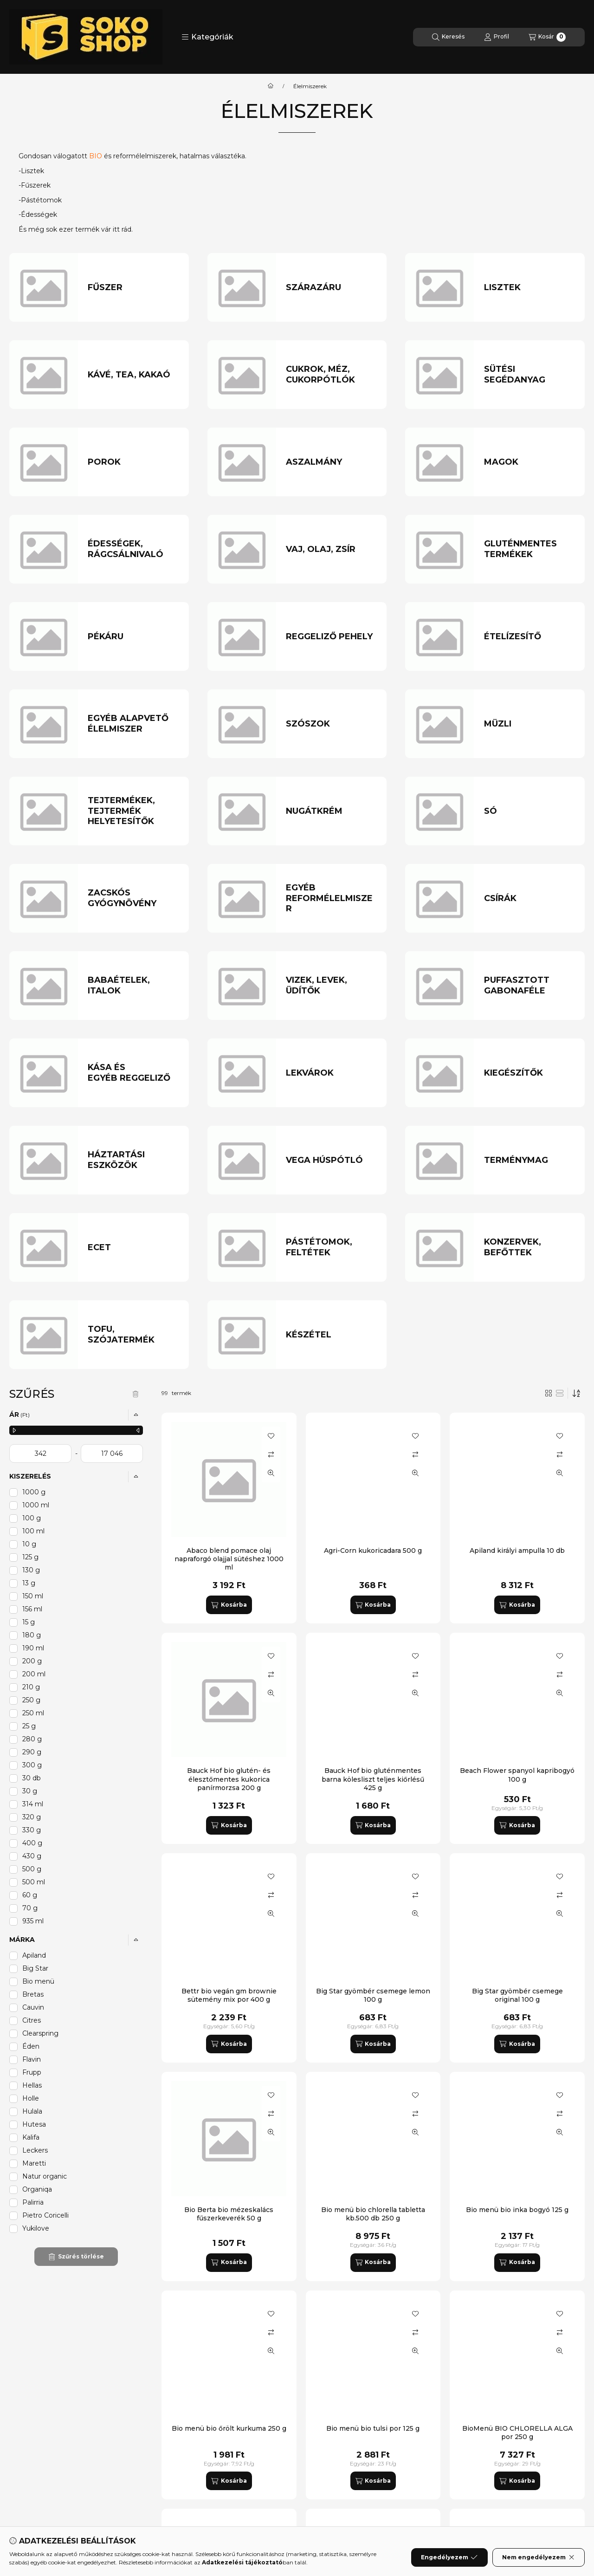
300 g (32, 1765)
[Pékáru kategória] (133, 636)
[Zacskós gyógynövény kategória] (133, 898)
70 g (30, 1908)
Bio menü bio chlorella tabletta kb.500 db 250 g (373, 2214)
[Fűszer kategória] (133, 287)
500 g (31, 1869)
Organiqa (37, 2189)
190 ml (33, 1648)
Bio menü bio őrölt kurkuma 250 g (229, 2428)
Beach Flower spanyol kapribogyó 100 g (517, 1774)
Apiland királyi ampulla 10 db (517, 1550)
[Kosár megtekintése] (547, 37)
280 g (32, 1739)
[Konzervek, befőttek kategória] (529, 1247)
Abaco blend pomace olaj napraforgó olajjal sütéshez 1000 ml (229, 1558)
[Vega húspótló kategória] (331, 1160)
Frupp (31, 2072)
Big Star (35, 1968)
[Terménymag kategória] (529, 1160)
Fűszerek (36, 185)
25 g (29, 1726)
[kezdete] (40, 1453)
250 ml (33, 1713)
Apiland (34, 1955)
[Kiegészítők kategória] (529, 1073)
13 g (28, 1583)
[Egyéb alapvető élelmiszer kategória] (133, 723)
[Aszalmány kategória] (331, 462)
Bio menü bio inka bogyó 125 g (517, 2210)
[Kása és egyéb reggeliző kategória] (133, 1072)
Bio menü (38, 1981)
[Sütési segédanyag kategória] (529, 374)
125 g (30, 1557)
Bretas (33, 1994)
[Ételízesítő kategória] (529, 636)
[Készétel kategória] (331, 1335)
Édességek (39, 214)
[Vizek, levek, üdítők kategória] (331, 985)
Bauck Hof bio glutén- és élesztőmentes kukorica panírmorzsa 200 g (229, 1778)
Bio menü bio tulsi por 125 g (373, 2428)
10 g (29, 1544)
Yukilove (35, 2228)
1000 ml (35, 1505)
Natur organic (44, 2176)
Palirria (33, 2202)
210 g (31, 1687)
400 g (32, 1843)
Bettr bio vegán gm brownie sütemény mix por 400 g (229, 1995)
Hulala (32, 2111)
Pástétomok (41, 200)
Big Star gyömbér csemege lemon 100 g (373, 1995)
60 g (29, 1895)
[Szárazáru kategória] (331, 287)
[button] (207, 37)
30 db (31, 1778)
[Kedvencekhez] (271, 1436)
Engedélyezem (449, 2557)
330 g (31, 1830)
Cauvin (33, 2007)
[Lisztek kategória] (529, 287)
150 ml (32, 1596)
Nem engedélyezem (538, 2557)
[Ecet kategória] (133, 1247)
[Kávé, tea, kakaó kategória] (133, 375)
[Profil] (497, 37)
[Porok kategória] (133, 462)
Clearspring (40, 2033)
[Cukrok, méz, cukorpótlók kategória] (331, 374)
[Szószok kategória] (331, 724)
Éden (30, 2046)
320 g (31, 1817)
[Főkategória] (270, 86)
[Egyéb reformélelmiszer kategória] (331, 898)
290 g (31, 1752)
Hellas (32, 2085)
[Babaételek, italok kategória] (133, 985)
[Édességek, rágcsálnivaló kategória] (133, 549)
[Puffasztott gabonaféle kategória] (529, 985)
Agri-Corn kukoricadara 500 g (373, 1550)
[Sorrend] (576, 1393)
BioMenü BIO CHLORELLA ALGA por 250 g (517, 2432)
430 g (31, 1856)
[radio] (559, 1393)
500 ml (33, 1882)
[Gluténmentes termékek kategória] (529, 549)
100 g (31, 1518)
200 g (32, 1661)
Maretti (34, 2163)
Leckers (35, 2150)
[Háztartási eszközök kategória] (133, 1159)
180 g (31, 1635)
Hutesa (34, 2124)
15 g (28, 1622)
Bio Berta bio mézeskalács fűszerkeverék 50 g (228, 2214)
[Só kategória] (529, 811)
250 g (31, 1700)
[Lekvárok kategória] (331, 1073)
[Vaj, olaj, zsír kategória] (331, 549)
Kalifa (30, 2137)
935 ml (33, 1921)
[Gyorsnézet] (271, 1473)
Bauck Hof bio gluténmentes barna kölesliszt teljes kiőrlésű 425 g (373, 1778)
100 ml (33, 1531)
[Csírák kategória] (529, 898)
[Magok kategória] (529, 462)
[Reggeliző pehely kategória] (331, 636)
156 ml (32, 1609)
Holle (30, 2098)
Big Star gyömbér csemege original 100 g (517, 1995)
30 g (29, 1791)
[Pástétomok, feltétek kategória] (331, 1247)
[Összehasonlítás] (271, 1454)
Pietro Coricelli (45, 2215)
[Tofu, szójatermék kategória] (133, 1334)
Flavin (31, 2059)
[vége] (112, 1453)
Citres (31, 2020)
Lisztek (32, 171)
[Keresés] (448, 37)
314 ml (32, 1804)
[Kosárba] (229, 1605)
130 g (31, 1570)
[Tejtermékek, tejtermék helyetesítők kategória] (133, 811)
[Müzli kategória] (529, 724)
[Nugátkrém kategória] (331, 811)
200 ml (33, 1674)
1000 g (33, 1492)
